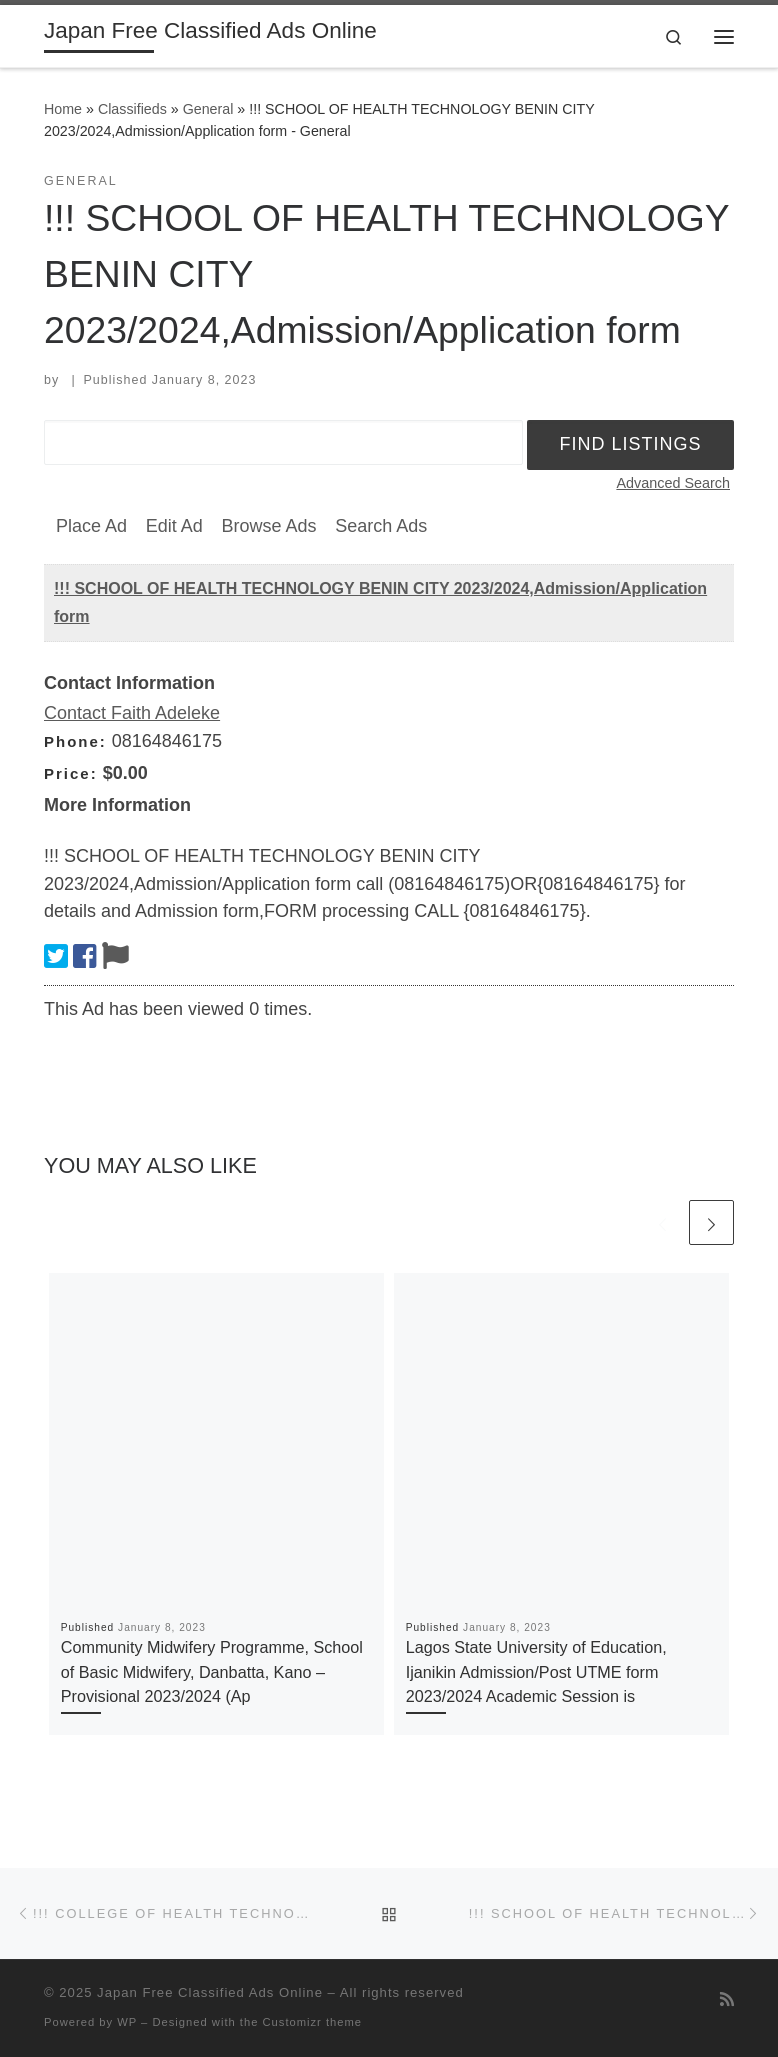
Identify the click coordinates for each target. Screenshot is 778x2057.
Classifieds (132, 109)
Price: (71, 773)
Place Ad (91, 526)
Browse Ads (268, 526)
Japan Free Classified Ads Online (210, 1992)
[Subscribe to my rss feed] (727, 1999)
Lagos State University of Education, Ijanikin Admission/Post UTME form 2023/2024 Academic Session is (536, 1671)
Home (63, 109)
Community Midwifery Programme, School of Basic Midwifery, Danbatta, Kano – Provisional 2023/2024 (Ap (212, 1671)
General (208, 109)
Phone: (75, 741)
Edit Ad (174, 526)
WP (127, 2022)
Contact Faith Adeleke (132, 713)
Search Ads (381, 526)
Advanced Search (673, 483)
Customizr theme (313, 2022)
